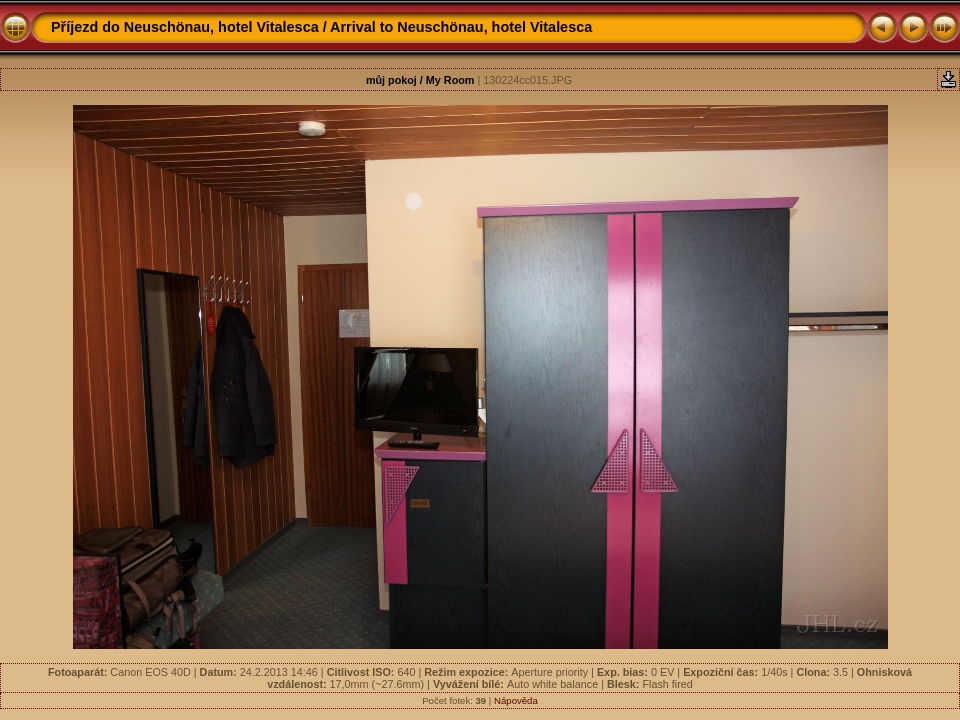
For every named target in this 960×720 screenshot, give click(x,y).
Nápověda (516, 700)
